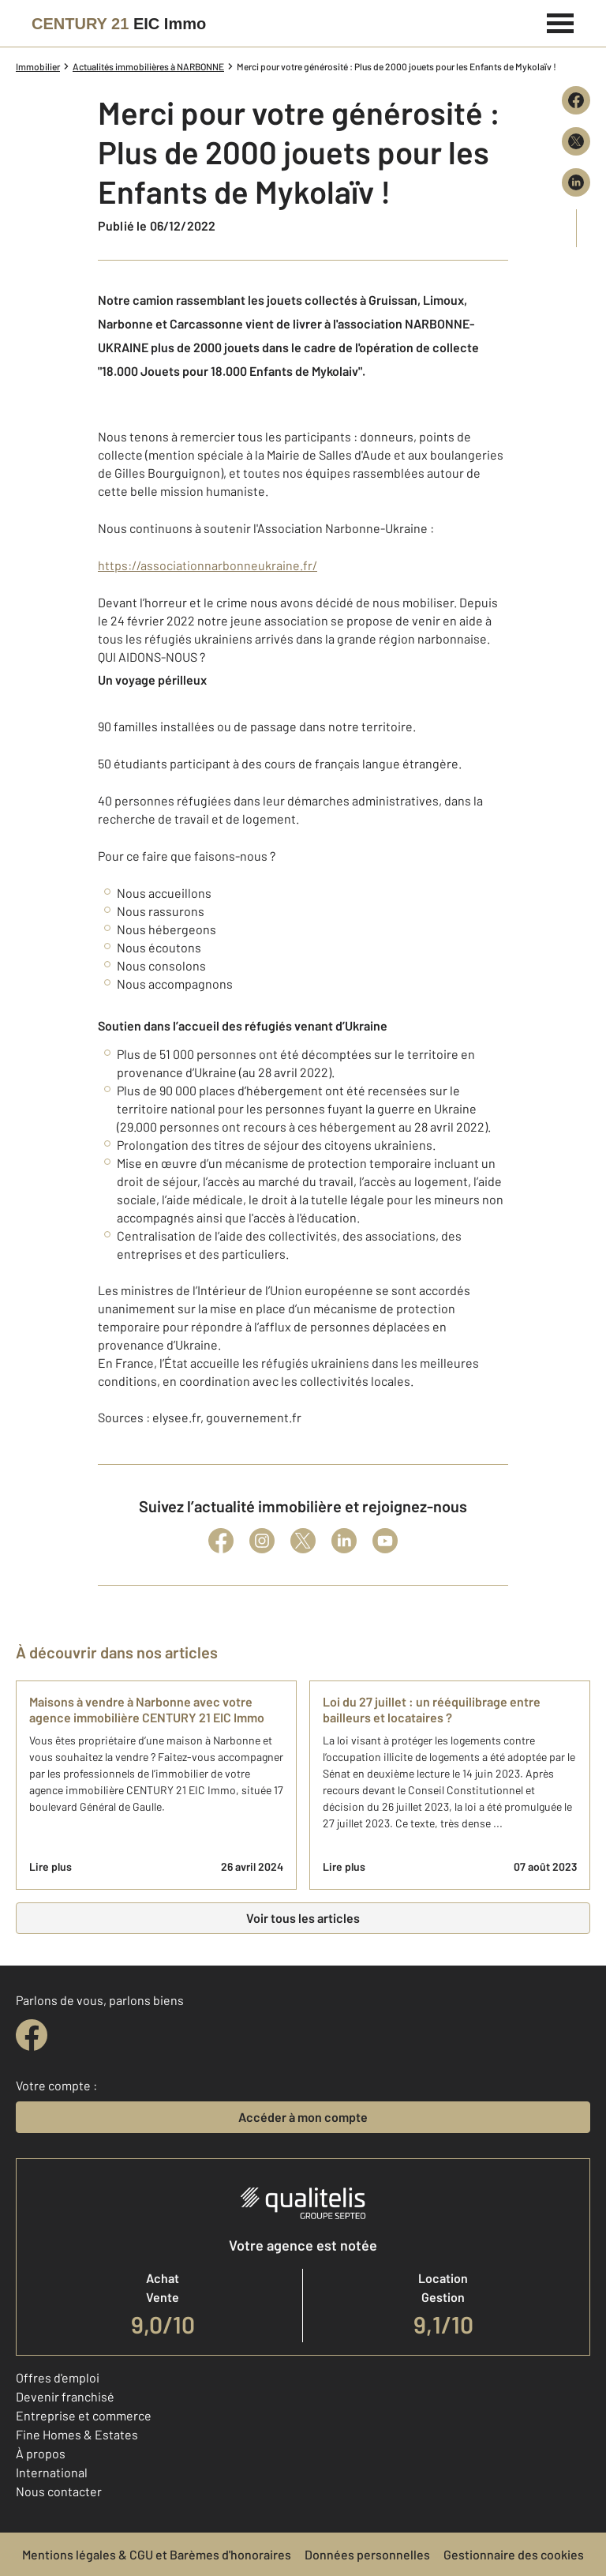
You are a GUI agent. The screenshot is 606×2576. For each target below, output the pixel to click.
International (52, 2472)
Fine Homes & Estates (77, 2434)
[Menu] (560, 21)
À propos (40, 2453)
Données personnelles (367, 2554)
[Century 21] (119, 23)
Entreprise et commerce (84, 2415)
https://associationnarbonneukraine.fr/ (207, 565)
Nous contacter (59, 2491)
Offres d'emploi (57, 2377)
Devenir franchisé (65, 2396)
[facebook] (31, 2035)
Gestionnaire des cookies (513, 2554)
